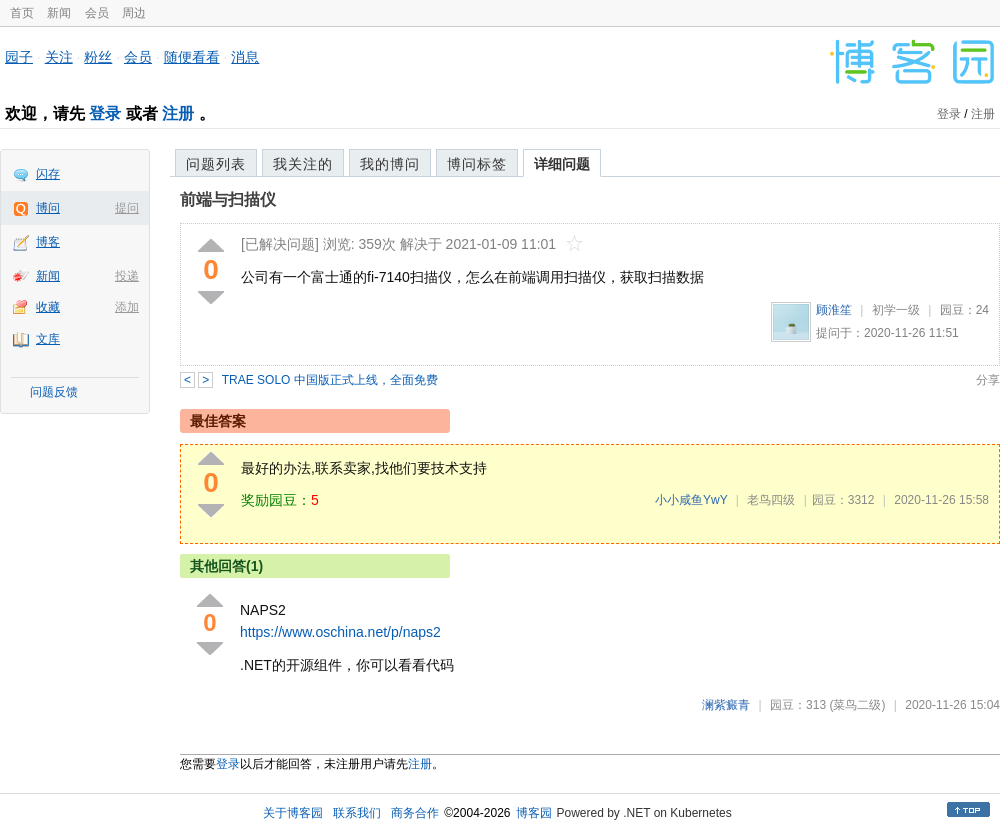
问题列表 (216, 164)
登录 (105, 113)
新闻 (59, 13)
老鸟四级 (771, 500)
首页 (22, 13)
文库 (48, 339)
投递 (127, 276)
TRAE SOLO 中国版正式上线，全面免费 (330, 380)
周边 (134, 13)
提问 (127, 208)
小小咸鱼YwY (691, 500)
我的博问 (390, 164)
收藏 (48, 307)
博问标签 (477, 164)
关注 (59, 57)
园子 (19, 57)
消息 (245, 57)
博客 (48, 242)
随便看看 (192, 57)
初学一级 (896, 310)
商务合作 (415, 813)
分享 (988, 380)
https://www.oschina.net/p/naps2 (340, 632)
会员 (97, 13)
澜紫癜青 (726, 705)
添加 (127, 307)
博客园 (534, 813)
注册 (178, 113)
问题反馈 (54, 392)
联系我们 (357, 813)
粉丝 (98, 57)
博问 (48, 208)
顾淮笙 (834, 310)
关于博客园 (293, 813)
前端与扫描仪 (228, 199)
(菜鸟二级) (857, 705)
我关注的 (303, 164)
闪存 (48, 174)
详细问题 (562, 164)
